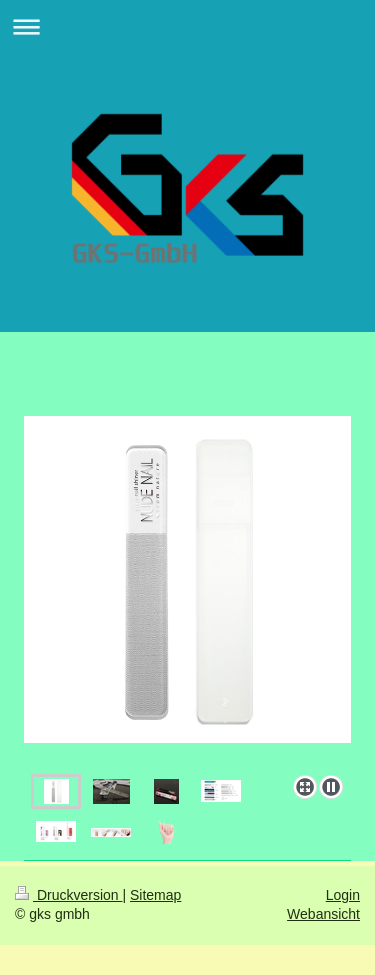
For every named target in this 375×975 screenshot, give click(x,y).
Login (343, 895)
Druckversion (68, 895)
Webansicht (323, 914)
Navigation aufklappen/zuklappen (187, 26)
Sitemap (155, 895)
